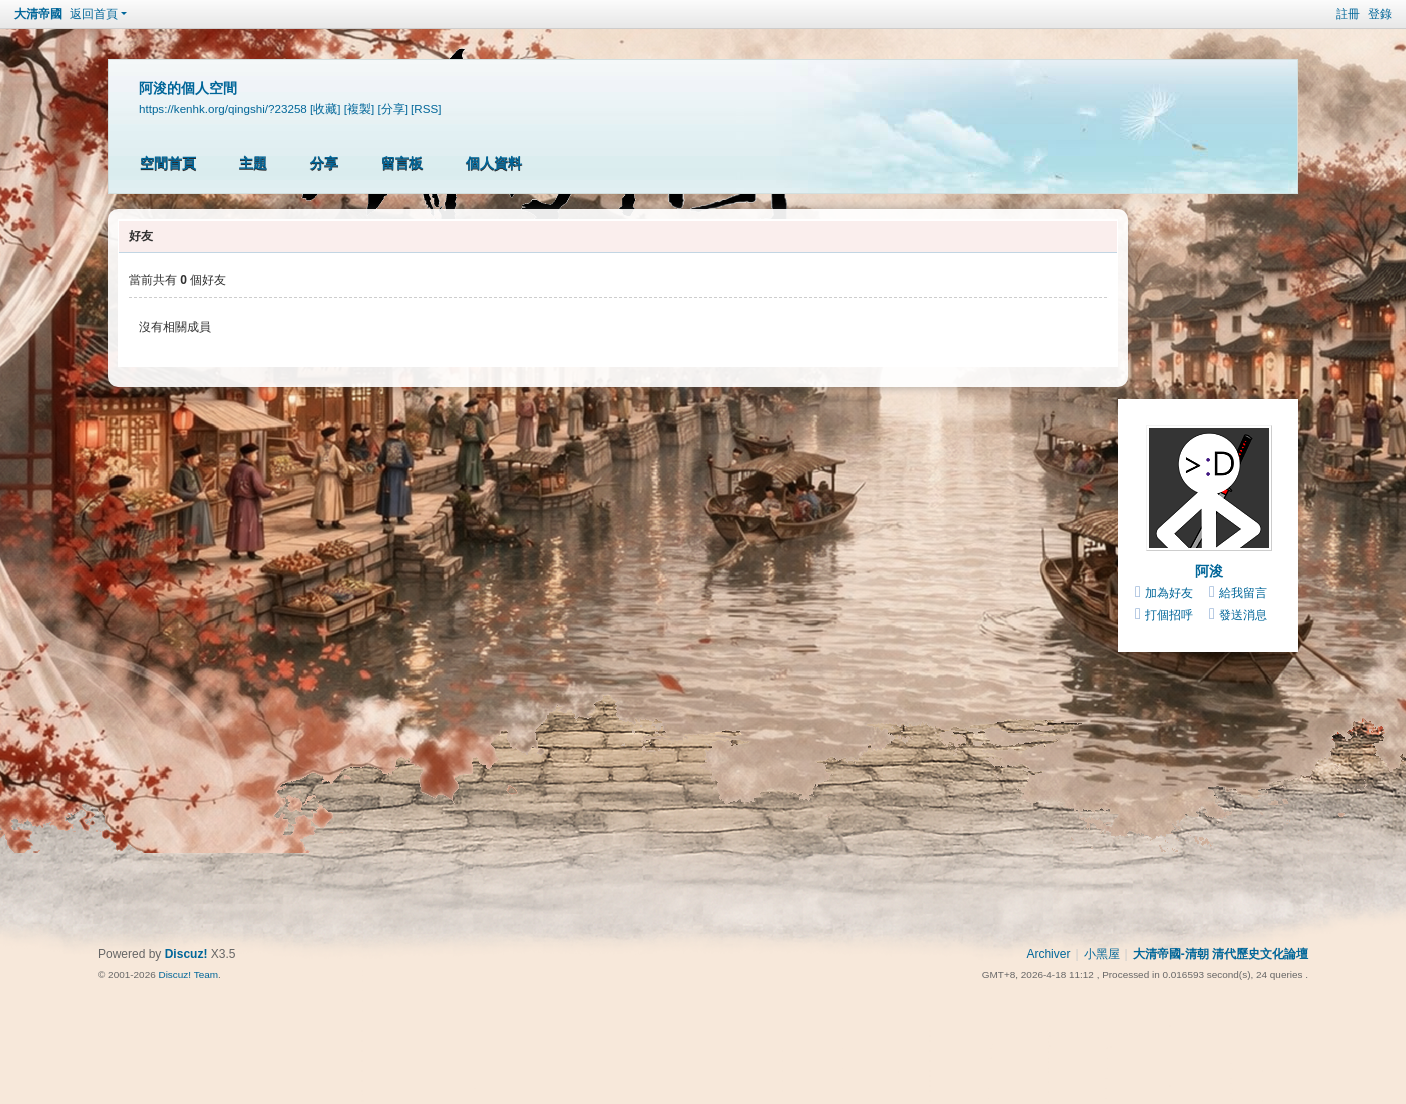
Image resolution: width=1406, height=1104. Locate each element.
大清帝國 (38, 14)
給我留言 (1243, 593)
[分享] (392, 108)
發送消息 (1243, 615)
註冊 (1348, 14)
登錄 (1380, 14)
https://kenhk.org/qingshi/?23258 (223, 108)
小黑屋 (1102, 954)
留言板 (402, 163)
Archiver (1048, 954)
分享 (324, 163)
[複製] (359, 108)
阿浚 (1209, 571)
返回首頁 (94, 14)
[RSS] (426, 108)
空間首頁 (168, 163)
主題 (253, 163)
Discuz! (186, 954)
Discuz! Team (188, 974)
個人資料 (494, 163)
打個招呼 (1169, 615)
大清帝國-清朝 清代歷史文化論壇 (1220, 954)
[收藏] (325, 108)
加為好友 (1169, 593)
